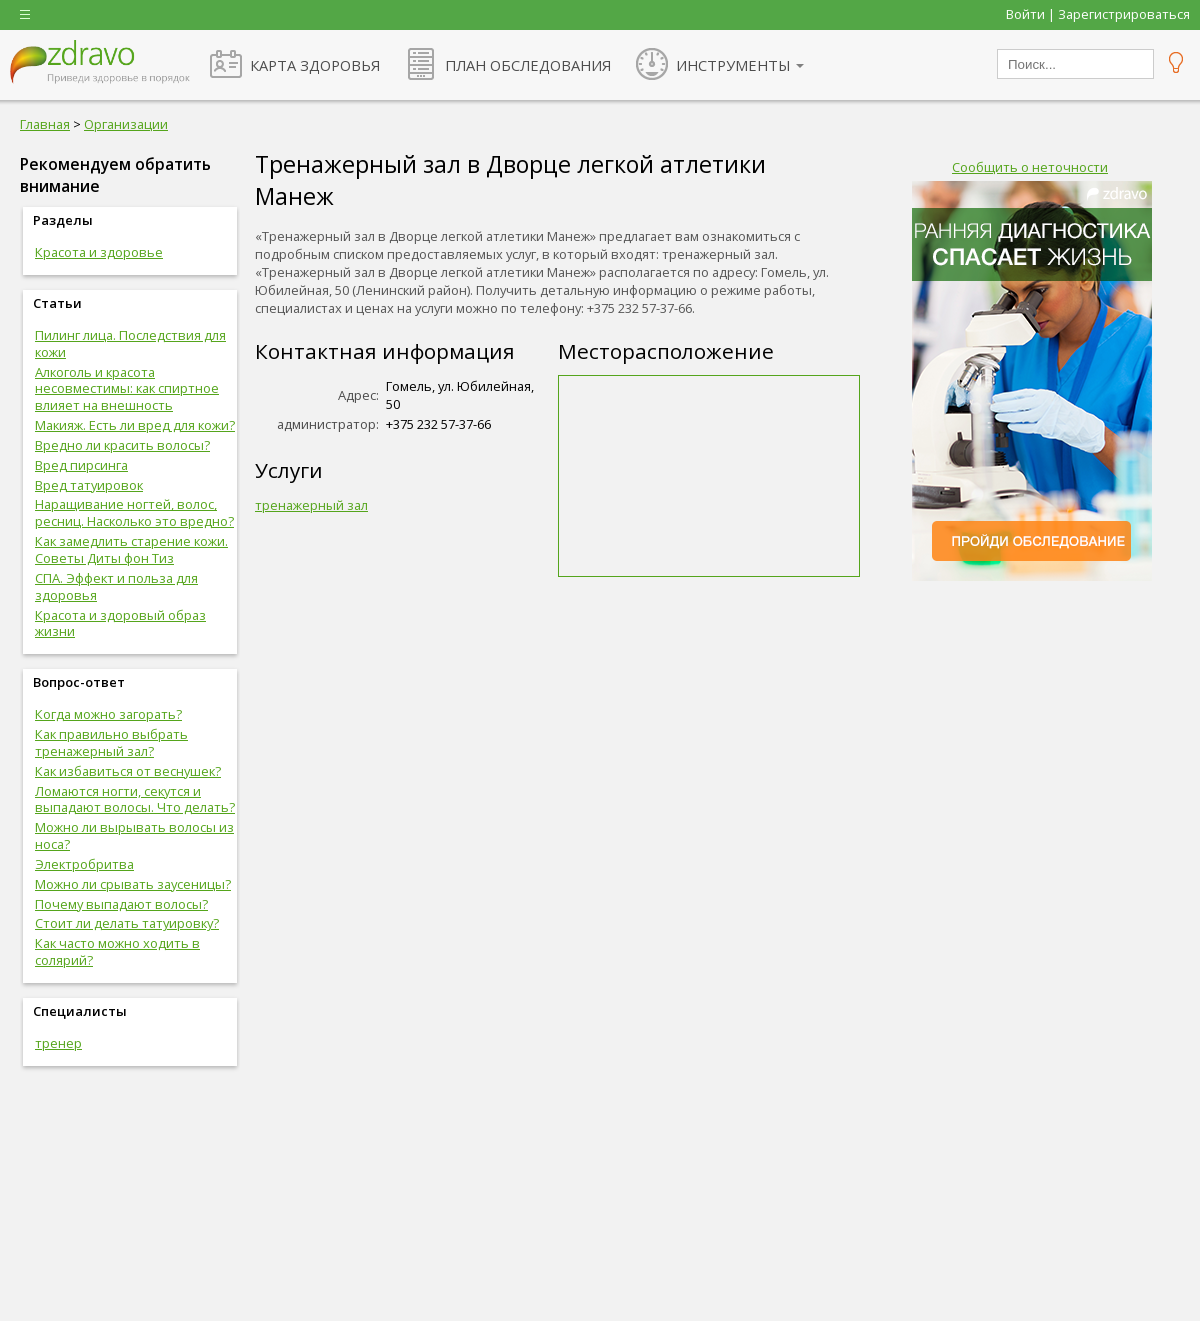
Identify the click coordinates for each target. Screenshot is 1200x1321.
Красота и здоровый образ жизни (120, 623)
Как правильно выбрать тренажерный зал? (111, 742)
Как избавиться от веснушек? (128, 771)
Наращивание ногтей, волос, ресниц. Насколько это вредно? (134, 512)
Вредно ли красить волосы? (122, 445)
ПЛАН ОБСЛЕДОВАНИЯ (528, 65)
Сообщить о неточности (1030, 167)
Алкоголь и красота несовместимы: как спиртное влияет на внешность (127, 389)
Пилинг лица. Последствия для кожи (130, 343)
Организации (126, 124)
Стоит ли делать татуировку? (127, 923)
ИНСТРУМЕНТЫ (733, 65)
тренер (58, 1043)
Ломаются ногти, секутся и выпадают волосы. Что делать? (135, 799)
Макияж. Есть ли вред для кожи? (135, 425)
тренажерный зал (311, 505)
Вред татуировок (89, 485)
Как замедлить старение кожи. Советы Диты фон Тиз (131, 549)
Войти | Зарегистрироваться (1098, 14)
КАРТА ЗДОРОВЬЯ (315, 65)
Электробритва (84, 864)
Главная (45, 124)
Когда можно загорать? (108, 714)
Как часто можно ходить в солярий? (117, 951)
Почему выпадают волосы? (121, 904)
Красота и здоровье (99, 252)
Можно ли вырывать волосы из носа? (134, 835)
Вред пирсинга (81, 465)
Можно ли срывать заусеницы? (133, 884)
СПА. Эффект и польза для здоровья (116, 586)
